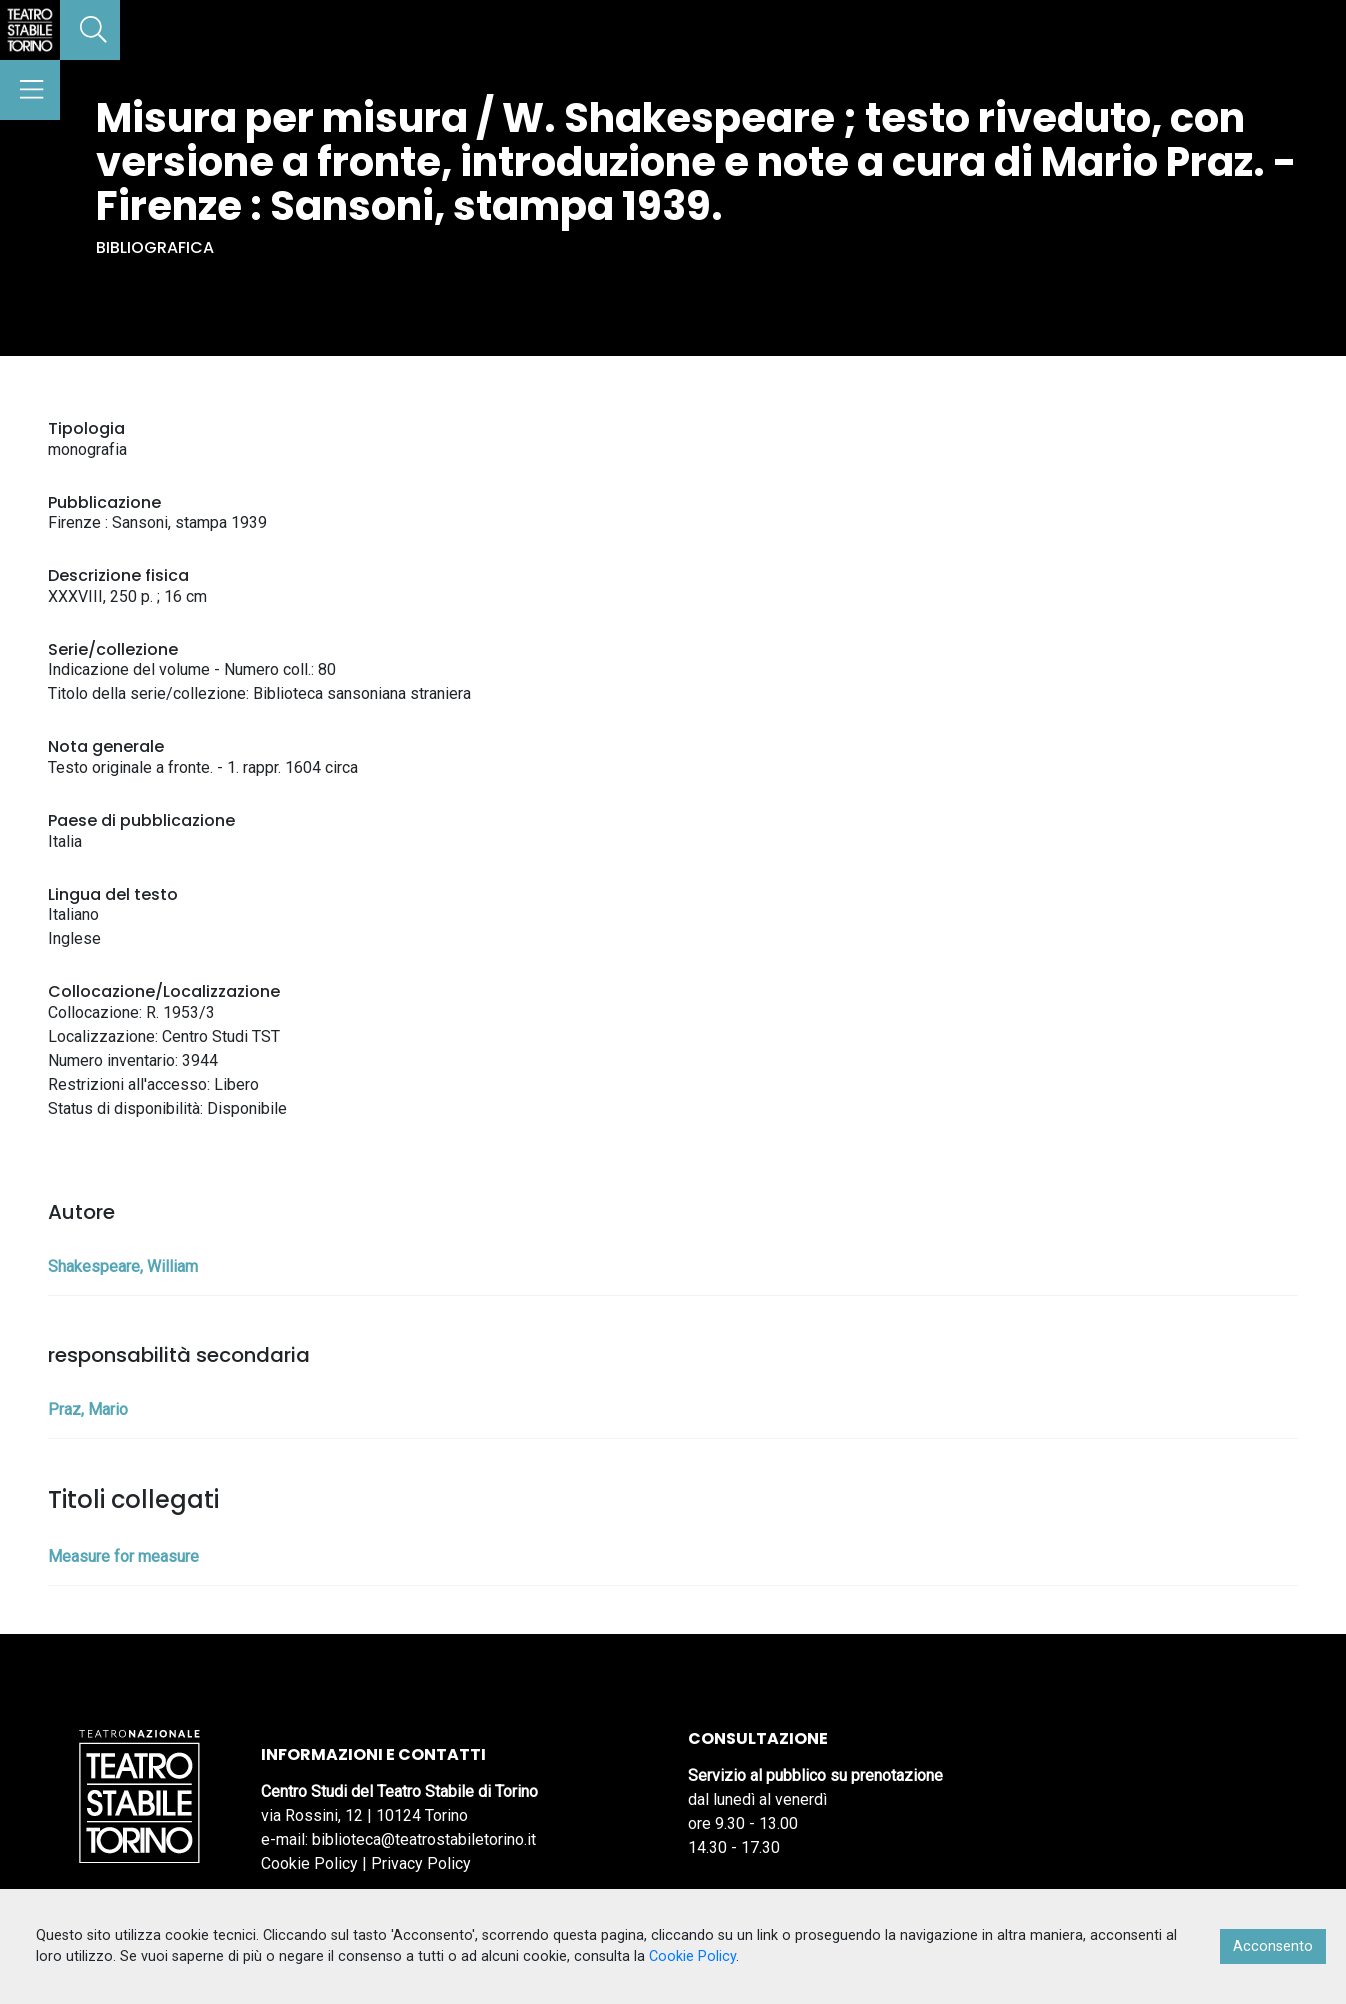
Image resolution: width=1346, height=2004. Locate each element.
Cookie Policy (309, 1863)
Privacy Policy (421, 1863)
